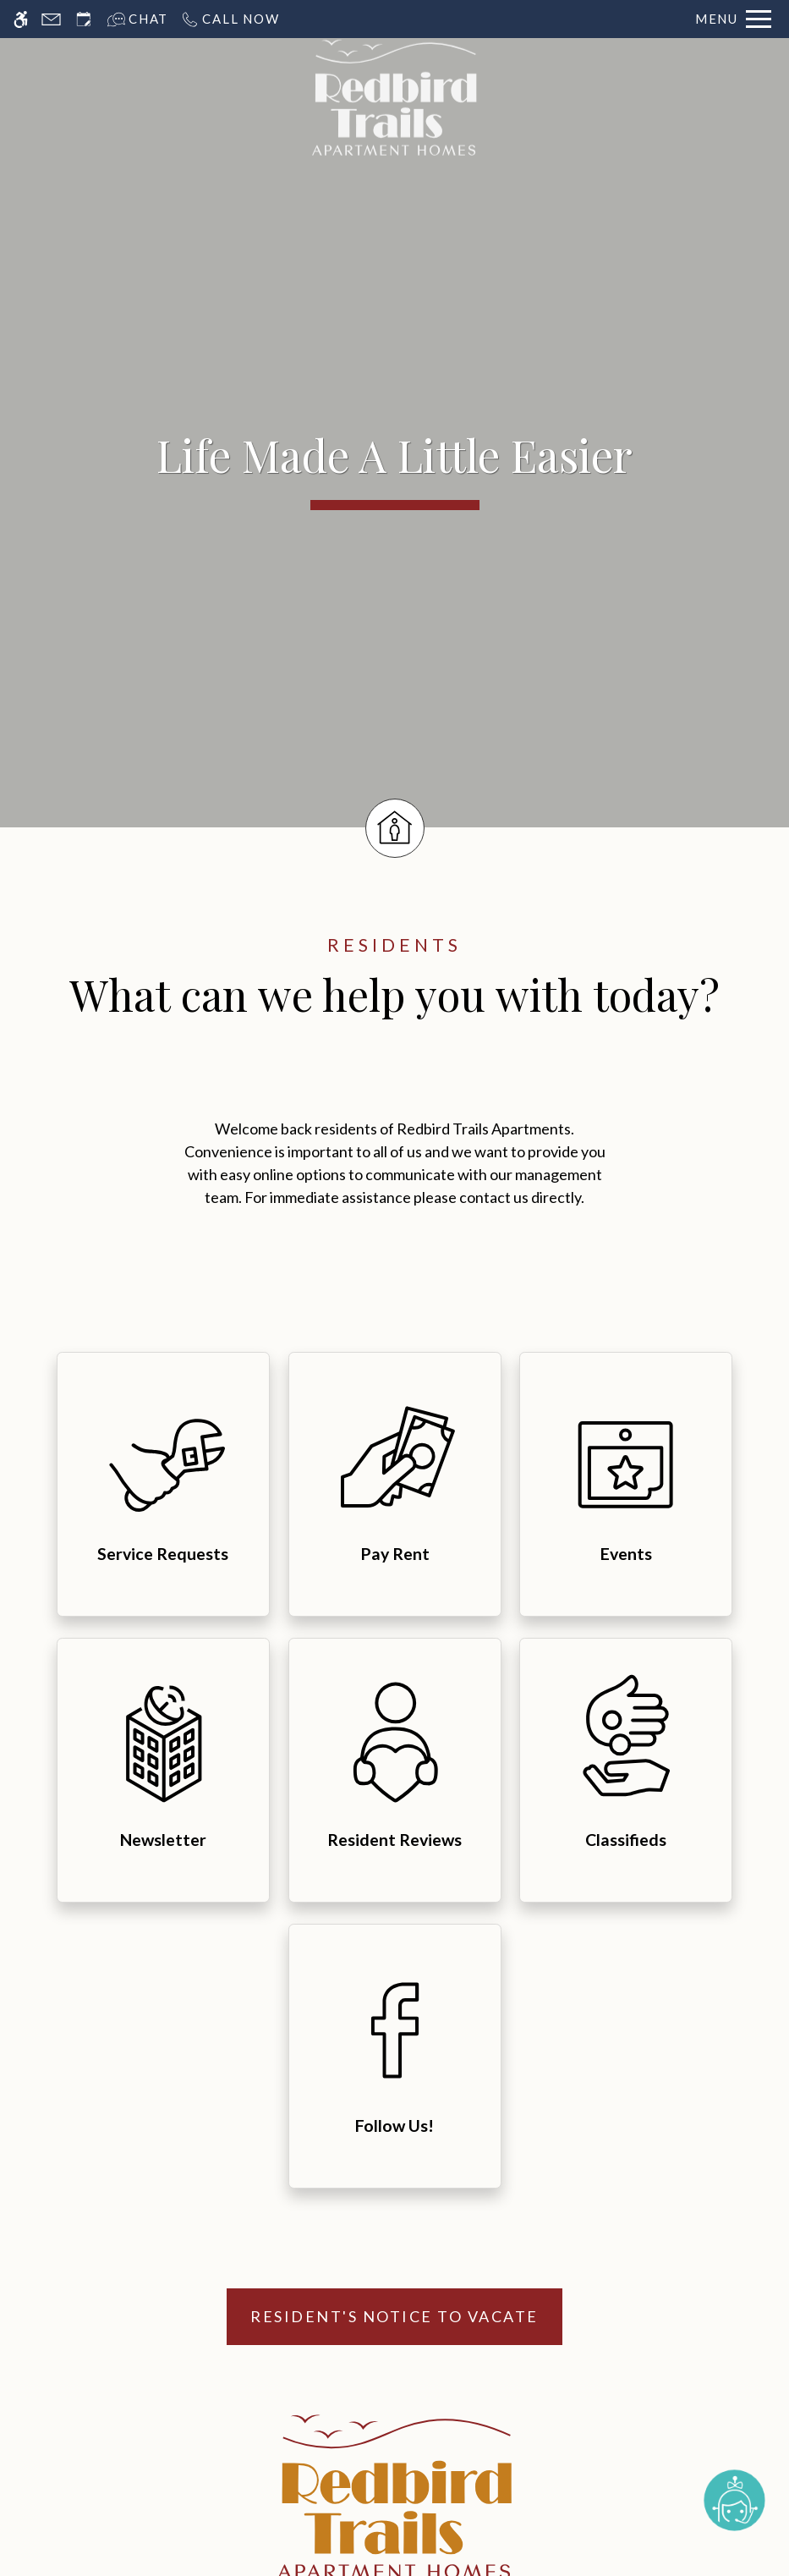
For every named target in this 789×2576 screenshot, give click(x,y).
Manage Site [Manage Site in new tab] (261, 2494)
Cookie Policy (503, 2560)
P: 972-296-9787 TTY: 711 (541, 1989)
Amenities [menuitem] (306, 2219)
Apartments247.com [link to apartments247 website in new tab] (269, 2449)
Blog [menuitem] (483, 2278)
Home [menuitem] (306, 2130)
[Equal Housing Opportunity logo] (392, 2423)
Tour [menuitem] (483, 2159)
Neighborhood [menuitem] (306, 2278)
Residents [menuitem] (483, 2189)
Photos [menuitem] (306, 2159)
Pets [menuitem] (306, 2248)
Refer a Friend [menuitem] (483, 2219)
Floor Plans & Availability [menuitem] (306, 2189)
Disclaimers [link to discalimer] (171, 2494)
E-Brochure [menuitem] (483, 2130)
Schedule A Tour (394, 2336)
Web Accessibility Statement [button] (336, 2560)
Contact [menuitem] (483, 2248)
